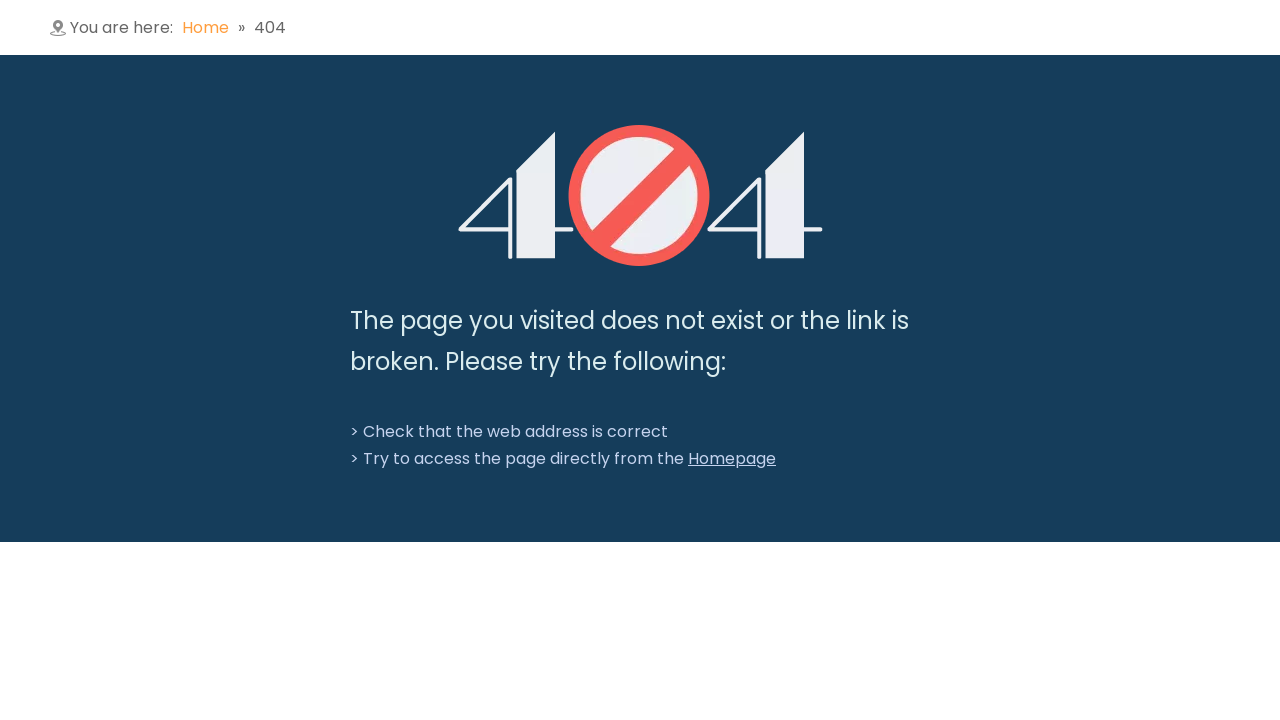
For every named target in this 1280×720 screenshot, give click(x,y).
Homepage (732, 458)
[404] (640, 195)
